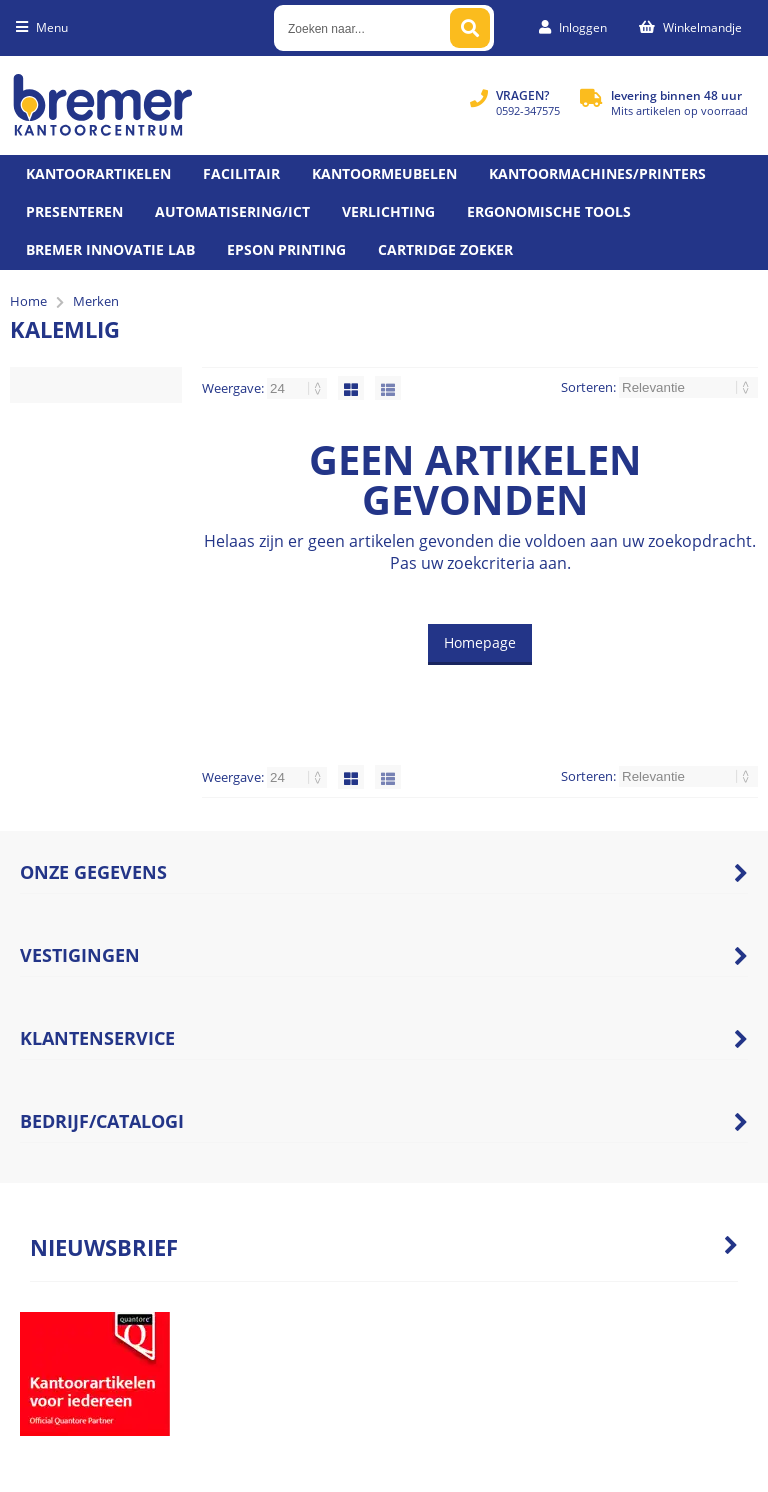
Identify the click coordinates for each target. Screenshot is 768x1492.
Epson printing (286, 249)
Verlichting (388, 211)
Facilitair (241, 173)
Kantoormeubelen (384, 173)
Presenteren (74, 211)
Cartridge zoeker (445, 249)
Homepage (480, 642)
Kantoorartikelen (98, 173)
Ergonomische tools (549, 211)
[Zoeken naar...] (470, 28)
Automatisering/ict (232, 211)
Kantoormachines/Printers (597, 173)
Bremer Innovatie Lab (110, 249)
